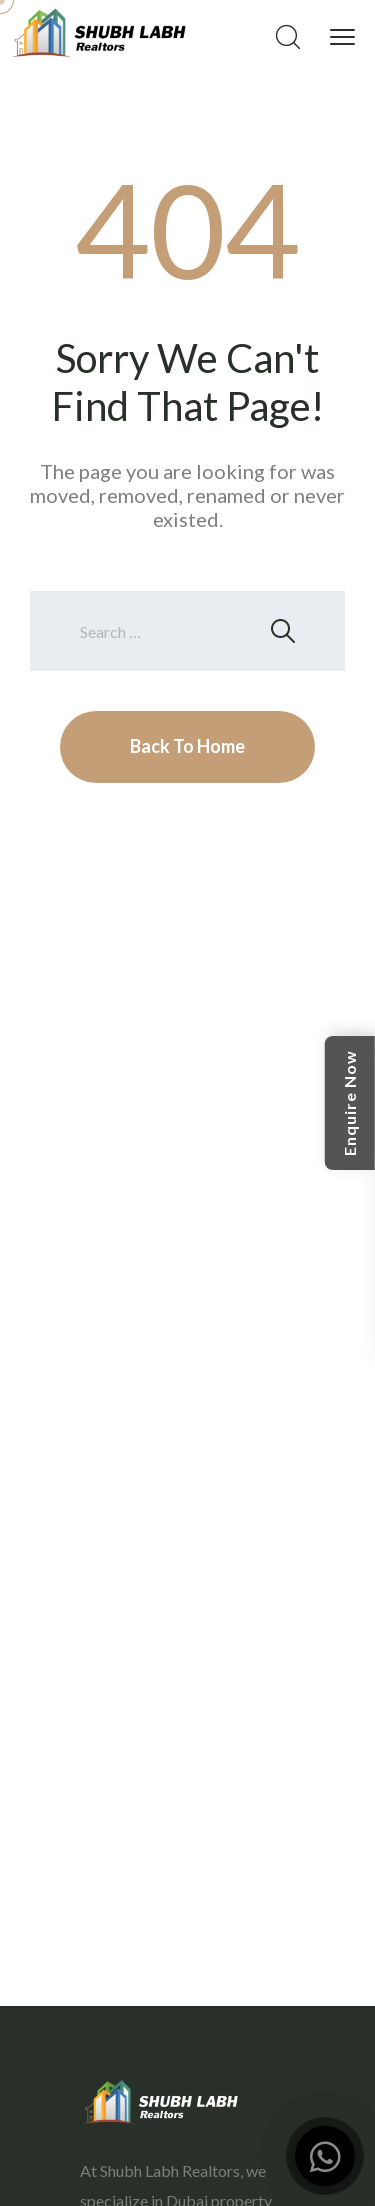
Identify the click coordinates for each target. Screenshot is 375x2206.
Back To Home (187, 746)
